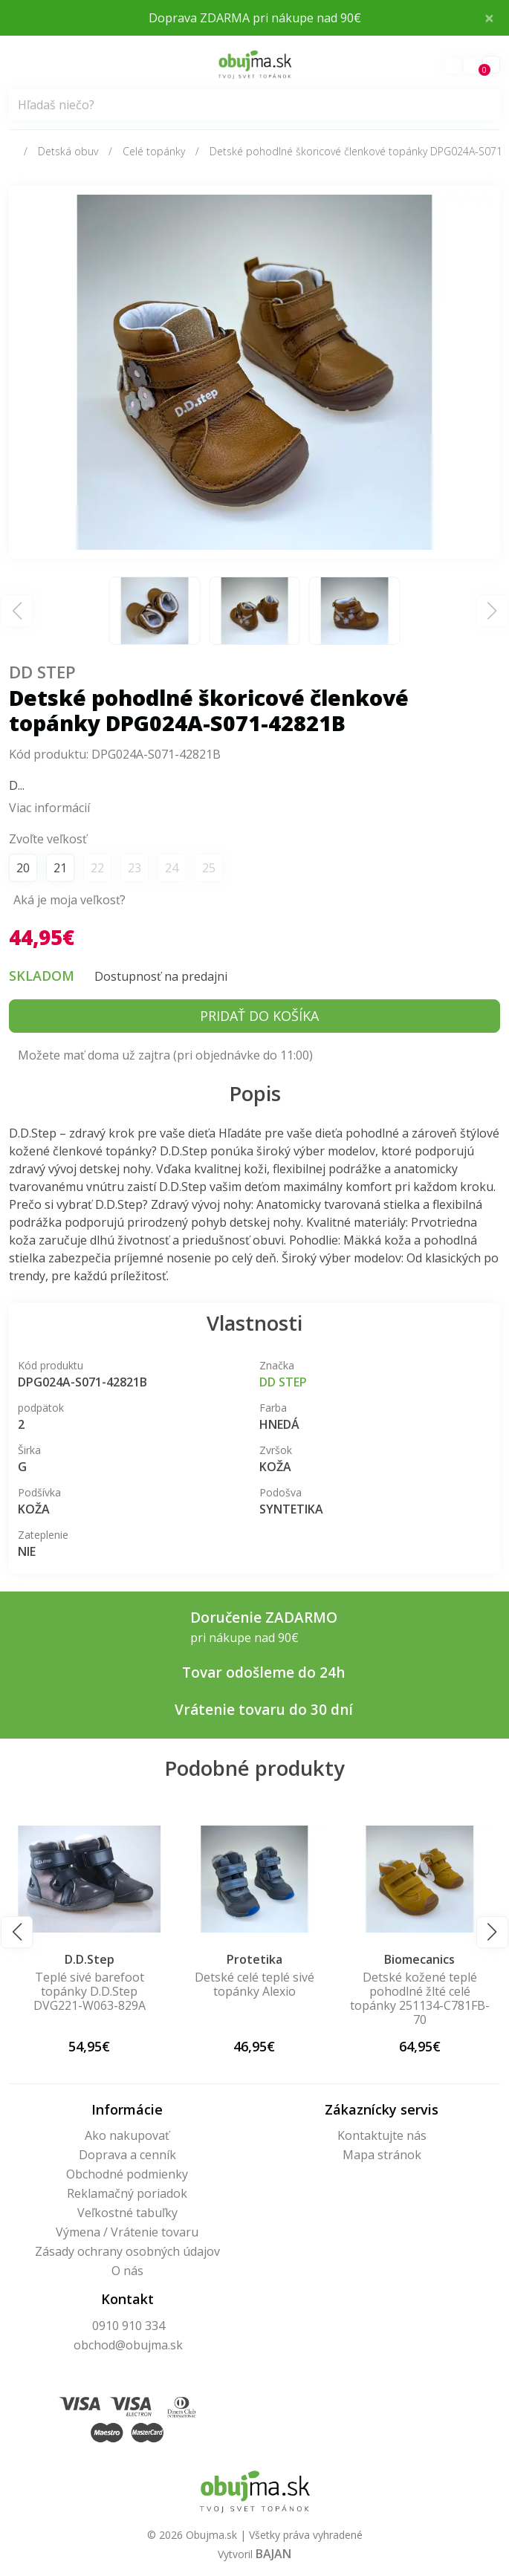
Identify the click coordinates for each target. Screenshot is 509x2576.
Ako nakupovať (127, 2135)
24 (171, 868)
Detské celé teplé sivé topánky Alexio (419, 1984)
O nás (127, 2270)
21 (60, 868)
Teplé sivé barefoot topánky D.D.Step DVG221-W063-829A (254, 1991)
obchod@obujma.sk (128, 2345)
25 (208, 868)
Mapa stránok (382, 2155)
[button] (17, 1932)
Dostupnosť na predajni (160, 976)
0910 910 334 (128, 2325)
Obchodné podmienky (127, 2174)
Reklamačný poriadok (127, 2193)
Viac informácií (49, 807)
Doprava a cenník (127, 2155)
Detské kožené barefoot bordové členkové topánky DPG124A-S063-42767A (89, 1998)
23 (134, 868)
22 (97, 868)
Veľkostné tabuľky (127, 2212)
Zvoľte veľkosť (48, 839)
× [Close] (489, 17)
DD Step (42, 672)
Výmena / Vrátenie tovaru (127, 2232)
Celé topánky (154, 151)
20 (23, 868)
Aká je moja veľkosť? (69, 900)
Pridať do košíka (259, 1016)
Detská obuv (68, 151)
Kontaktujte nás (382, 2135)
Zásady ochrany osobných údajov (127, 2251)
